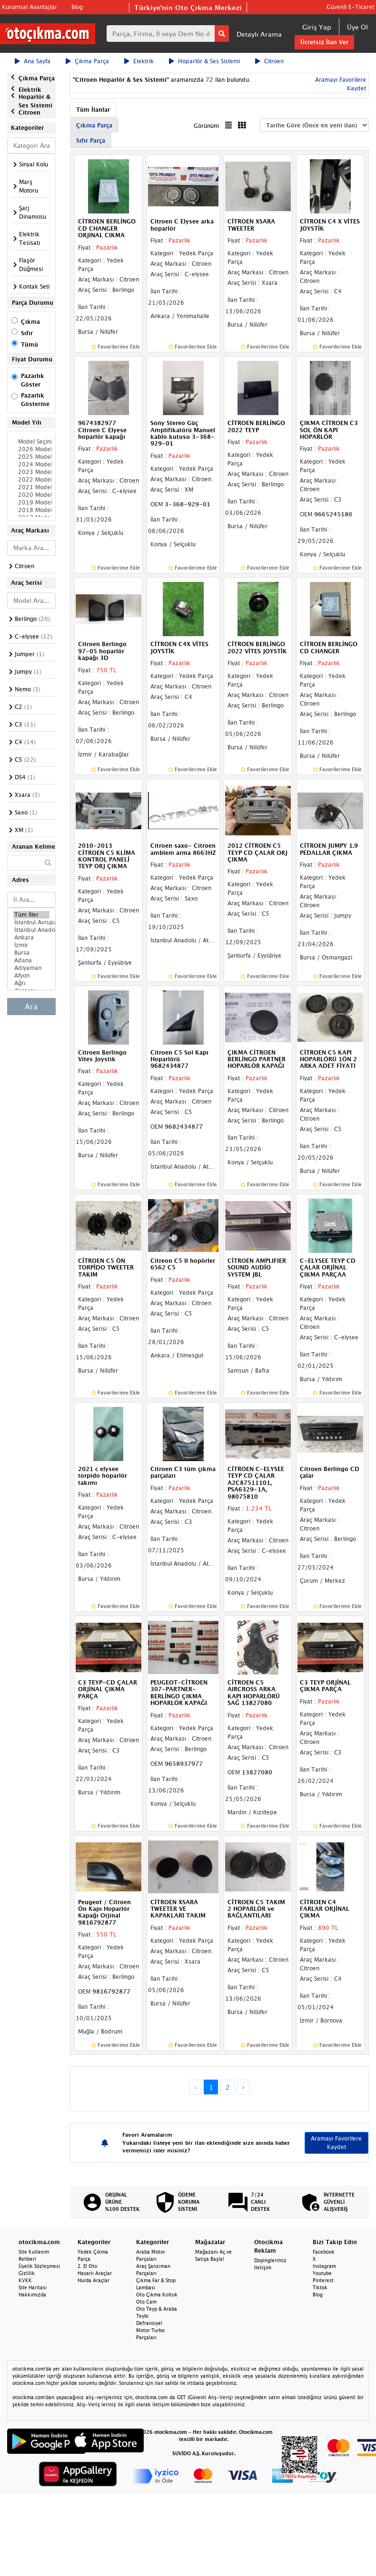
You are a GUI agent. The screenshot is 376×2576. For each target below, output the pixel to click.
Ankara (31, 937)
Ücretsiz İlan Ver (324, 42)
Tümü (29, 344)
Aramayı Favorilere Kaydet (336, 2142)
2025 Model (31, 457)
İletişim (262, 2267)
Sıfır (27, 333)
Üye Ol (357, 27)
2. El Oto (87, 2266)
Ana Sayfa (32, 61)
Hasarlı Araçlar (95, 2273)
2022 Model (31, 480)
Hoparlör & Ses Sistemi (204, 61)
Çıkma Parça (87, 61)
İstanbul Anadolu (31, 930)
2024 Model (31, 464)
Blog (77, 6)
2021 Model (31, 487)
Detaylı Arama (259, 34)
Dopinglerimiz (270, 2260)
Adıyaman (31, 968)
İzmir (31, 945)
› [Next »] (243, 2087)
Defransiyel (149, 2323)
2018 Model (31, 510)
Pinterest (323, 2280)
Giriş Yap (316, 27)
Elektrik (139, 61)
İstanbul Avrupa (31, 922)
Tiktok (320, 2287)
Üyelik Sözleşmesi (39, 2266)
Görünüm (206, 125)
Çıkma (30, 321)
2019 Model (31, 502)
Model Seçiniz (31, 441)
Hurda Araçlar (93, 2280)
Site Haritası (33, 2287)
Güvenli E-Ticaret (350, 6)
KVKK (25, 2280)
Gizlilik (27, 2273)
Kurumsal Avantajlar (29, 6)
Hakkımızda (32, 2294)
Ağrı (31, 983)
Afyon (31, 975)
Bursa (31, 953)
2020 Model (31, 495)
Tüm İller (31, 915)
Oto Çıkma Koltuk (157, 2294)
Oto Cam (146, 2302)
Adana (31, 960)
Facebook (324, 2252)
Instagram (324, 2266)
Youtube (322, 2273)
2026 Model (31, 449)
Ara (31, 1006)
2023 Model (31, 472)
